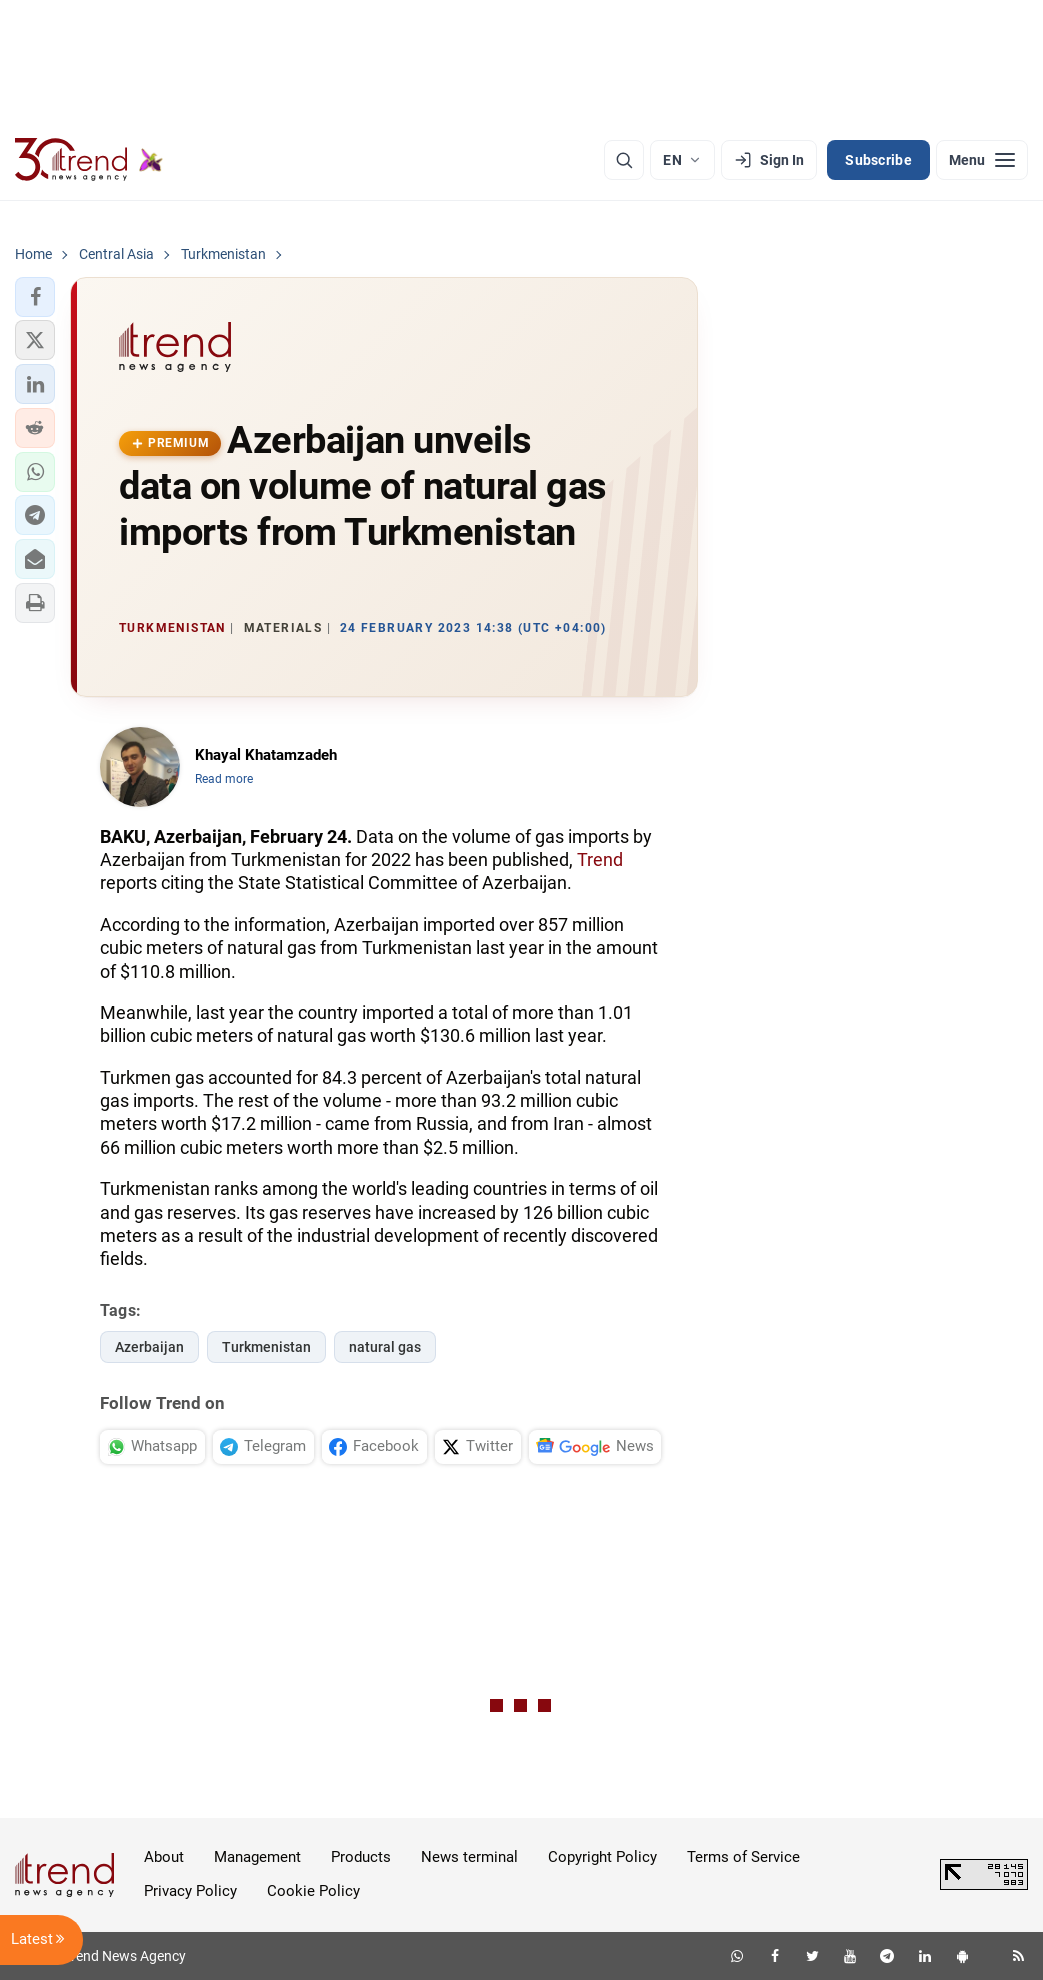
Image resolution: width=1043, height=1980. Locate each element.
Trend (600, 859)
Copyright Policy (602, 1857)
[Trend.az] (89, 160)
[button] (35, 297)
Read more (224, 779)
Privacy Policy (190, 1891)
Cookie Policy (313, 1891)
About (164, 1857)
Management (257, 1857)
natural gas (385, 1347)
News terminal (469, 1857)
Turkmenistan (266, 1347)
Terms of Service (743, 1857)
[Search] (624, 160)
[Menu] (982, 160)
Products (361, 1857)
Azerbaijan (149, 1347)
